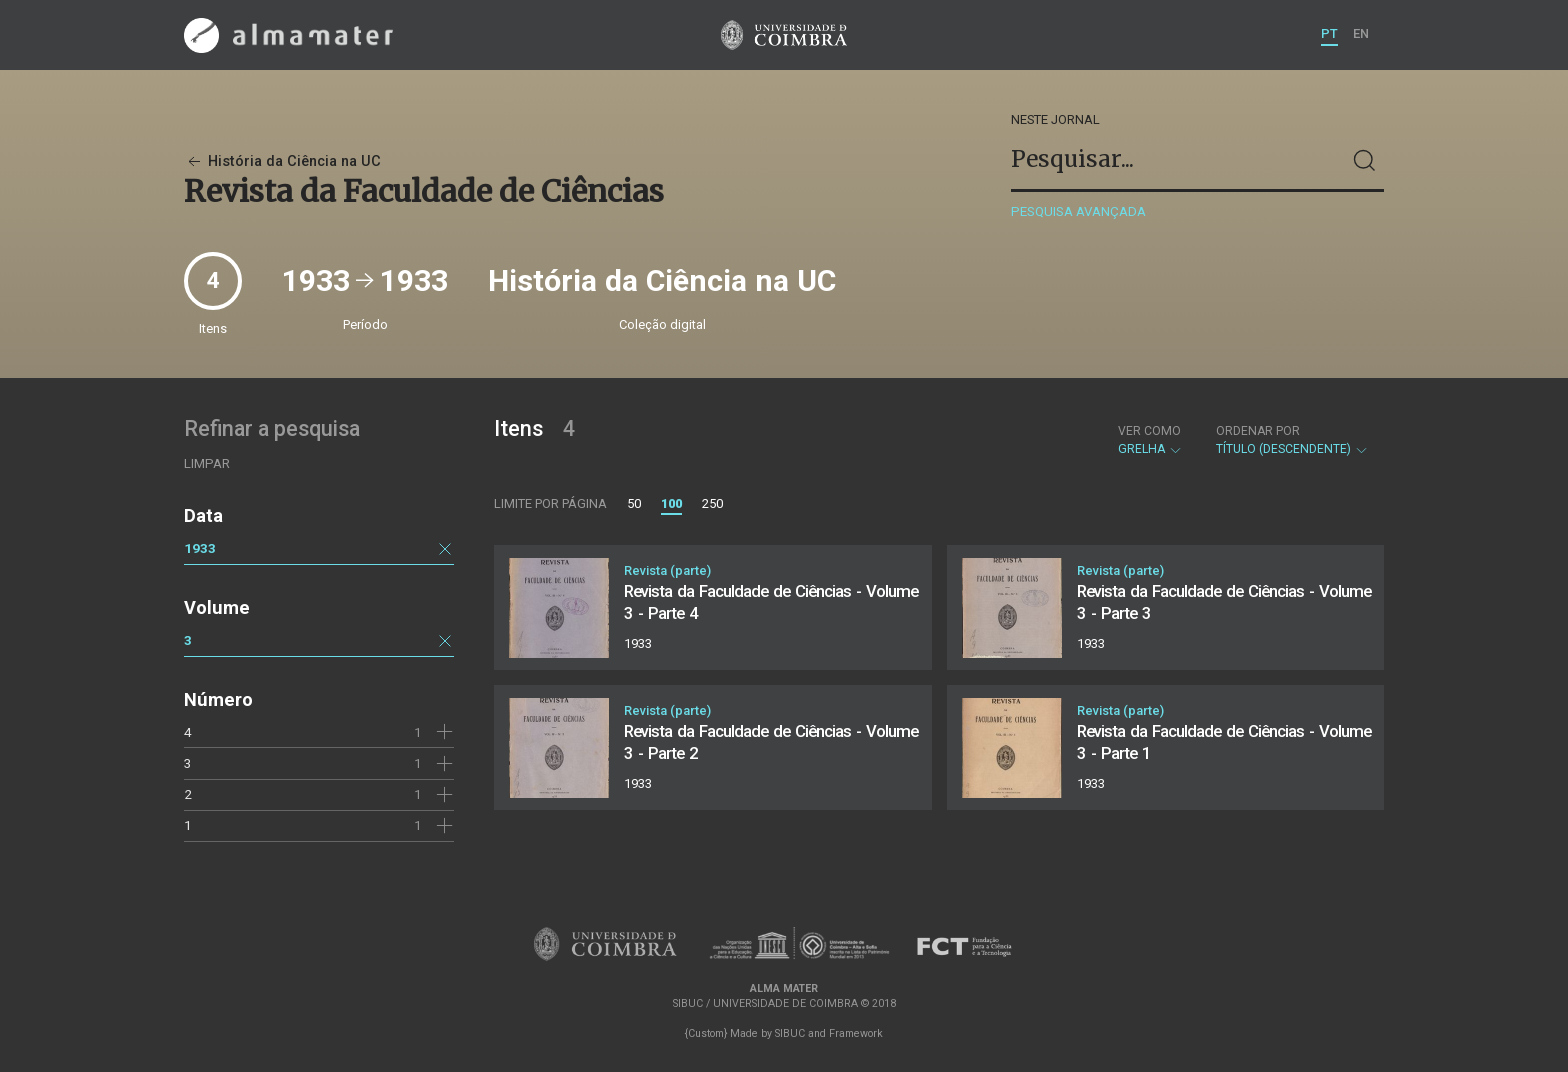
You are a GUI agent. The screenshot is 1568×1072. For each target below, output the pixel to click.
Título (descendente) (1292, 440)
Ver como (1149, 431)
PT (1329, 33)
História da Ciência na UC (282, 161)
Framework (856, 1033)
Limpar (207, 463)
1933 (200, 548)
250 (712, 503)
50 (634, 503)
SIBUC (790, 1033)
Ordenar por (1258, 431)
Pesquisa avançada (1078, 211)
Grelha (1150, 440)
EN (1361, 33)
